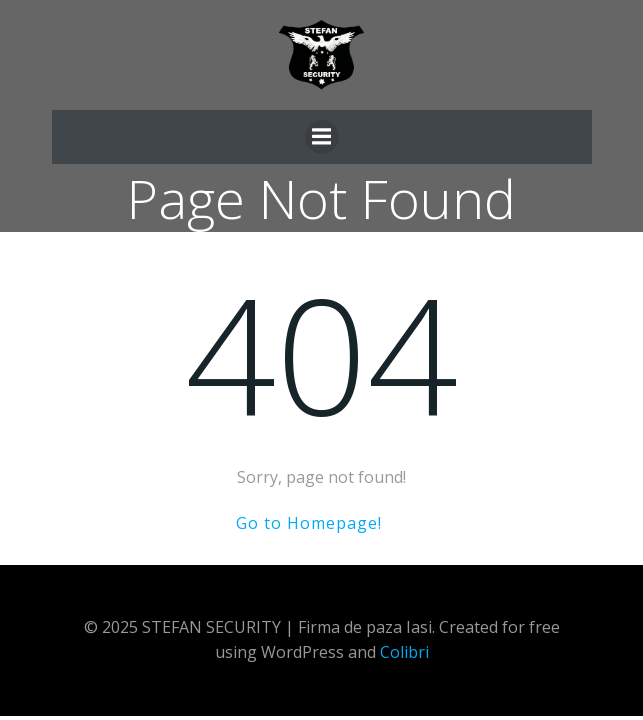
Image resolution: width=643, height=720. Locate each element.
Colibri (404, 652)
